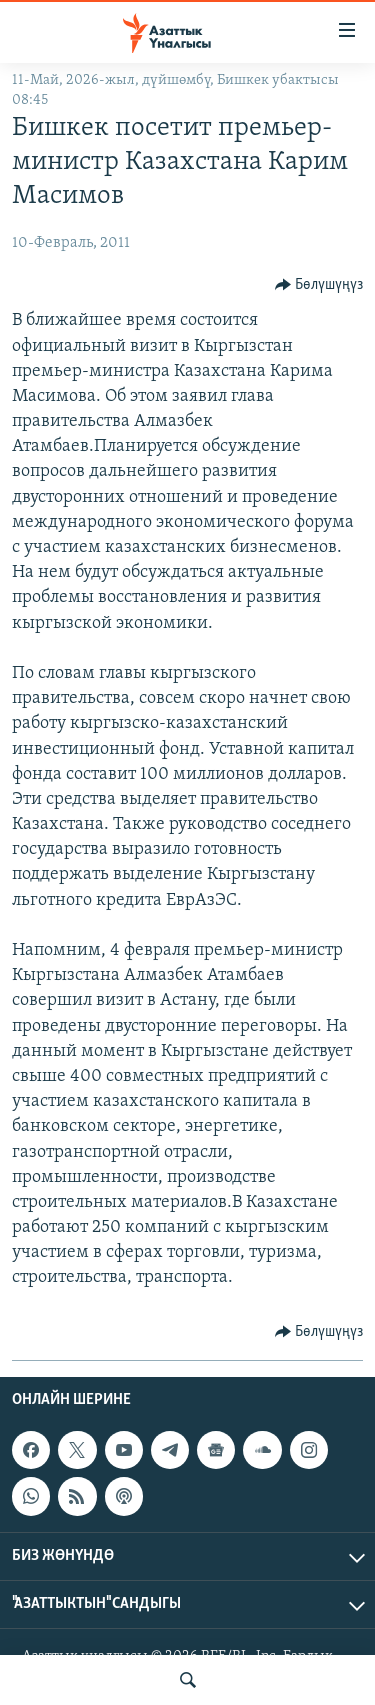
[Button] (319, 285)
